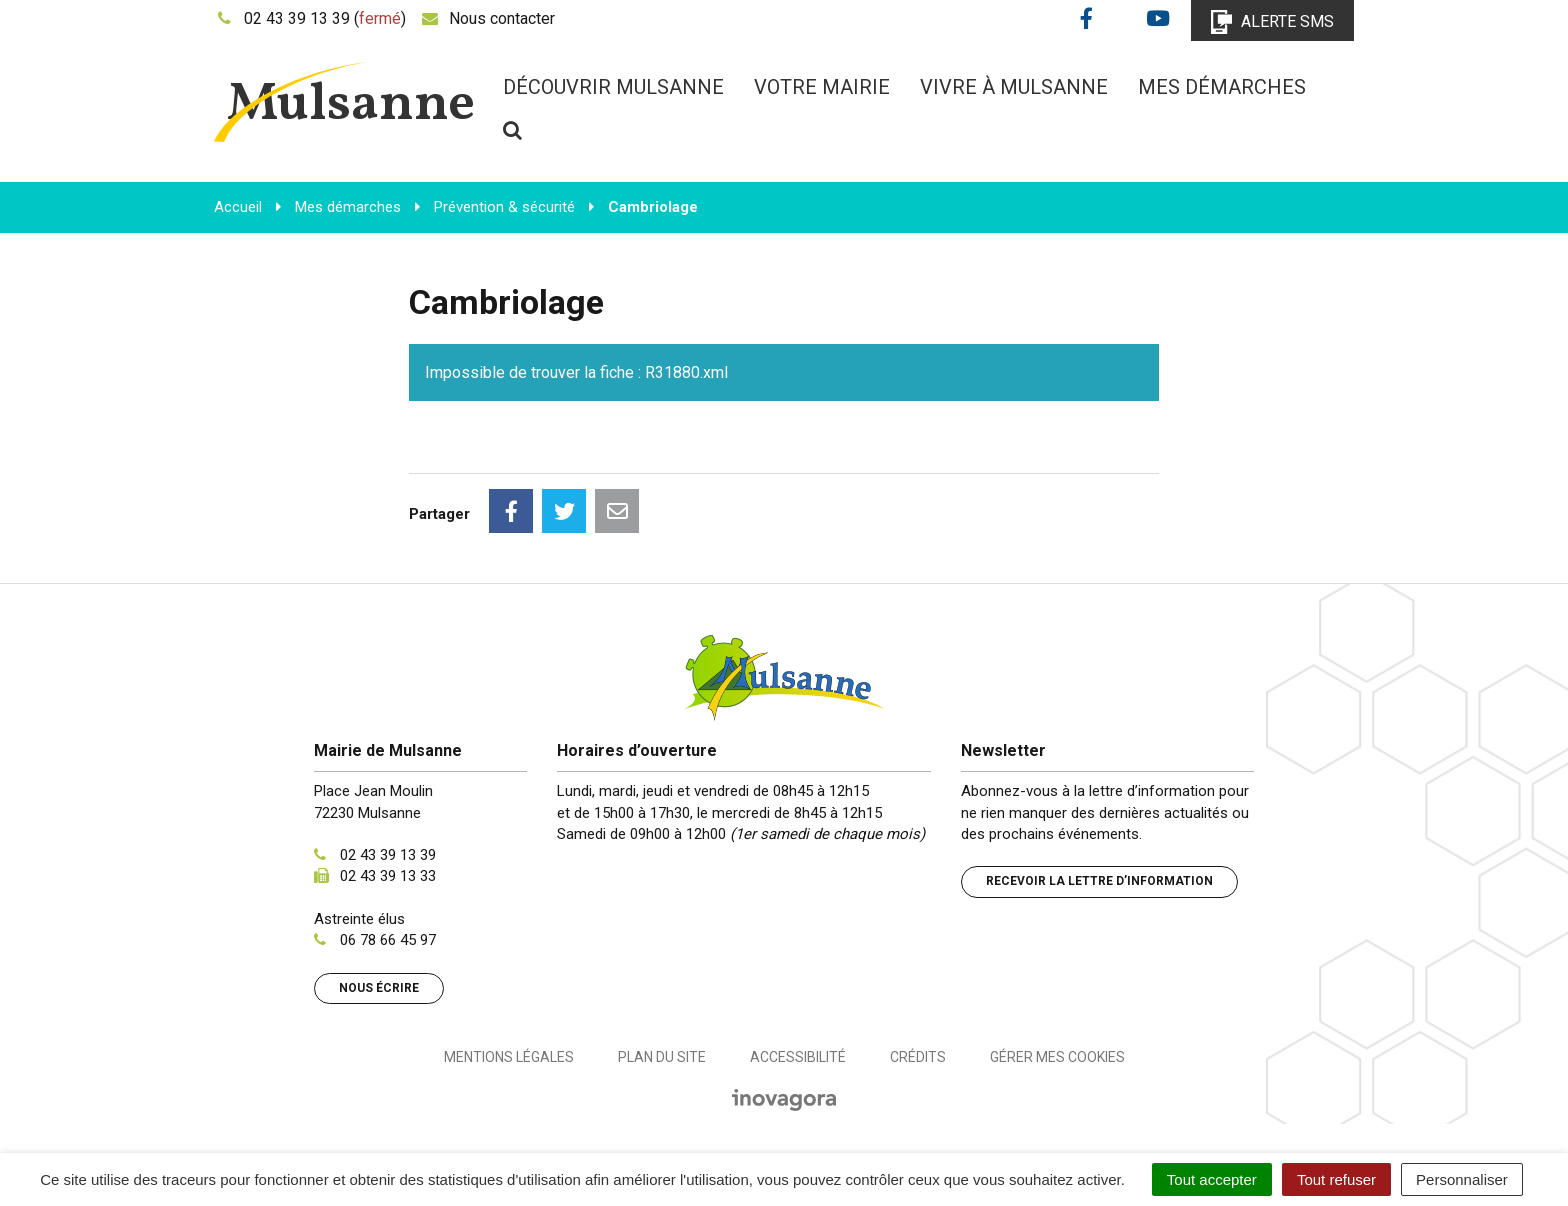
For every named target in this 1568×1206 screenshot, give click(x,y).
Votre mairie (822, 87)
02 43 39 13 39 (388, 855)
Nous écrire (379, 988)
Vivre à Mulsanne (1014, 87)
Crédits (918, 1057)
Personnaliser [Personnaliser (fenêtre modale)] (1462, 1179)
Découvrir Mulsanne (613, 87)
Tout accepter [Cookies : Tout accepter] (1212, 1179)
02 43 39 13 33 (388, 876)
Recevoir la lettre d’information (1099, 881)
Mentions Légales (509, 1057)
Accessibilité (798, 1057)
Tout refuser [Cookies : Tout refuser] (1336, 1179)
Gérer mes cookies (1057, 1057)
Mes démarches (1222, 87)
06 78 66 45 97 (388, 940)
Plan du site (662, 1057)
